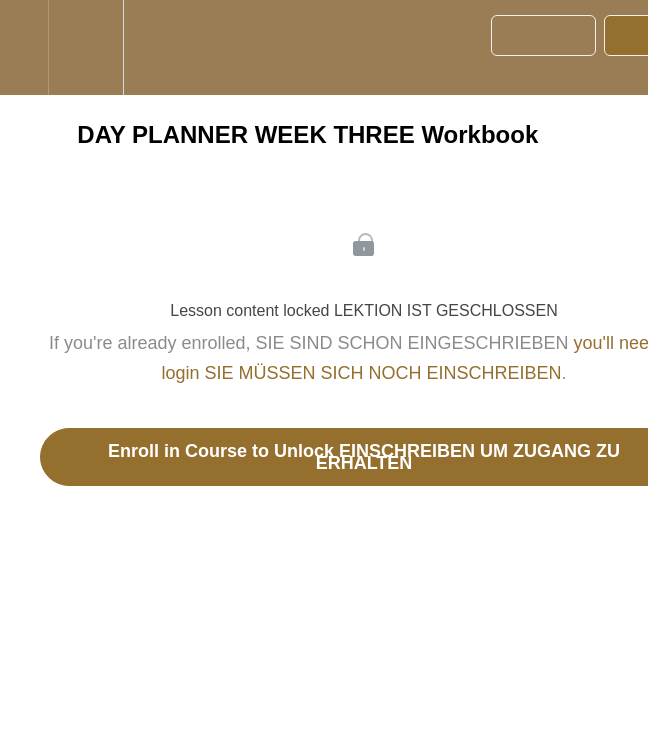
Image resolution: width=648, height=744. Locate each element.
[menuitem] (85, 47)
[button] (24, 47)
